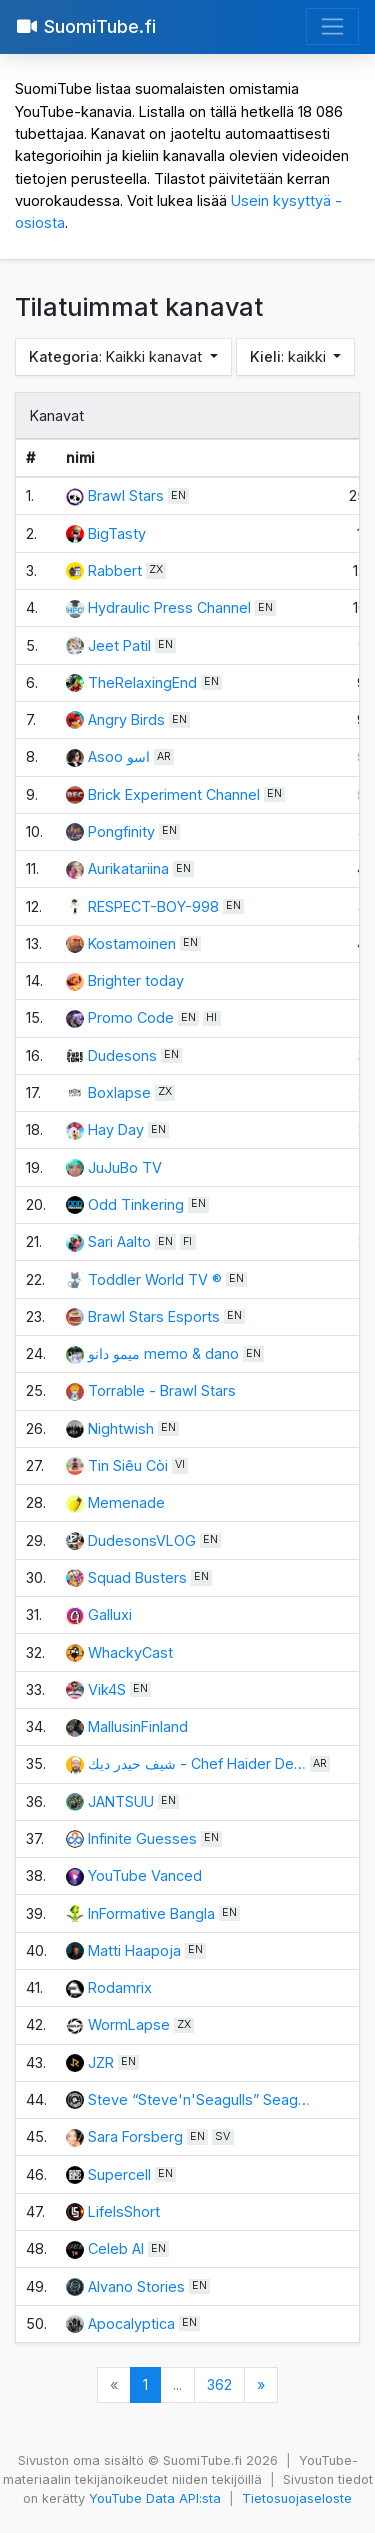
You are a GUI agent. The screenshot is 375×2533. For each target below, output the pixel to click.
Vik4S (107, 1689)
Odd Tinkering (136, 1204)
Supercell (119, 2174)
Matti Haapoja (134, 1950)
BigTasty (117, 533)
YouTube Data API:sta (155, 2498)
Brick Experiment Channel (174, 794)
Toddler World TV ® (155, 1279)
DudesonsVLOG (142, 1540)
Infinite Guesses (142, 1838)
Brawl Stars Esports (154, 1316)
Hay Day (116, 1129)
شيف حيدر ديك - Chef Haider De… (197, 1763)
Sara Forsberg (135, 2136)
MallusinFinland (138, 1726)
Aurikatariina (128, 868)
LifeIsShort (124, 2211)
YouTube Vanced (145, 1875)
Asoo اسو (119, 756)
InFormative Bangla (151, 1913)
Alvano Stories (138, 2286)
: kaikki (290, 356)
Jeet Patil (119, 645)
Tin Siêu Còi (128, 1465)
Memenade (126, 1502)
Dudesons (122, 1055)
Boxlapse (119, 1092)
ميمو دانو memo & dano (163, 1353)
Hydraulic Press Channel (169, 607)
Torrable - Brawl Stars (162, 1390)
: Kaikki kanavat (117, 356)
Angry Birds (126, 719)
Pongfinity (121, 831)
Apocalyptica (131, 2323)
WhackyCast (130, 1652)
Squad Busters (137, 1577)
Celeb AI (116, 2248)
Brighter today (136, 980)
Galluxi (110, 1614)
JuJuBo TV (125, 1167)
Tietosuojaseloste (297, 2498)
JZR (101, 2062)
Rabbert (115, 570)
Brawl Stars (126, 495)
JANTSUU (121, 1801)
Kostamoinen (132, 943)
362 (219, 2384)
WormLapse (129, 2024)
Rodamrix (120, 1987)
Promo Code (131, 1017)
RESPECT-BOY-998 (153, 906)
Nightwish (121, 1428)
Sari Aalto (119, 1241)
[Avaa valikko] (332, 26)
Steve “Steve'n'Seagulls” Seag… (199, 2099)
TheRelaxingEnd (142, 682)
